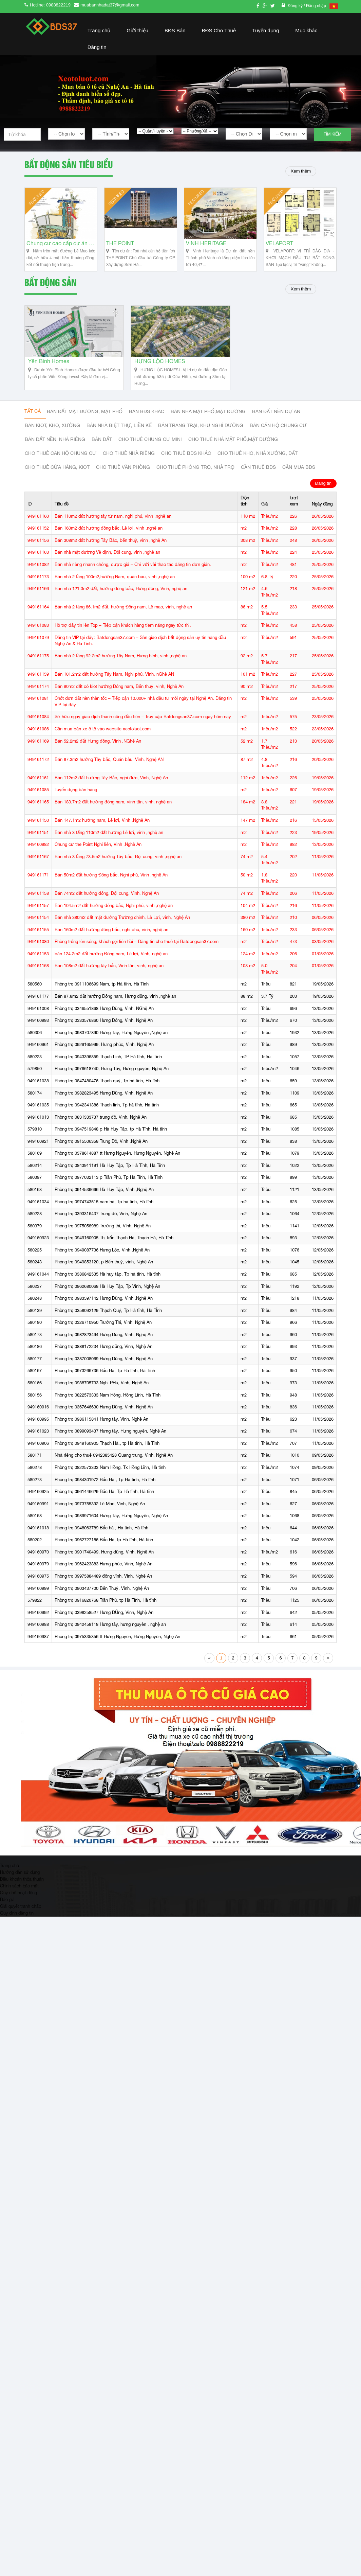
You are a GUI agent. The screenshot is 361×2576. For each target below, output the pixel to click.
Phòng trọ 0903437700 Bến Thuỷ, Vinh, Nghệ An (102, 1588)
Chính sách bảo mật (19, 1886)
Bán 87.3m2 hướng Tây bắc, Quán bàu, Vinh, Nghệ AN (109, 759)
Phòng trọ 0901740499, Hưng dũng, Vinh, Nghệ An (104, 1552)
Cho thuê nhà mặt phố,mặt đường (233, 439)
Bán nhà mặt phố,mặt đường (208, 411)
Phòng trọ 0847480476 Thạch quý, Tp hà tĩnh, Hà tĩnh (107, 1081)
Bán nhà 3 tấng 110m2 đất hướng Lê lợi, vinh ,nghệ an (109, 832)
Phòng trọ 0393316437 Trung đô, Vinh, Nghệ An (101, 1213)
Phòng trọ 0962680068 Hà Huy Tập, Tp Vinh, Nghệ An (107, 1286)
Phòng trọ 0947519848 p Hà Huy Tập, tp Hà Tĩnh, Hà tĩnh (111, 1129)
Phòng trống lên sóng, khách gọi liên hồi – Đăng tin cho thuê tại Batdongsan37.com (136, 941)
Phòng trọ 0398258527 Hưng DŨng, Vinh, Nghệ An (104, 1612)
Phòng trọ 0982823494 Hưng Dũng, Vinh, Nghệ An (104, 1334)
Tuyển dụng (265, 30)
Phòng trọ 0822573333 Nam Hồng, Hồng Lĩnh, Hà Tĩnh (107, 1395)
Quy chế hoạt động (18, 1893)
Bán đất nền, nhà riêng (55, 439)
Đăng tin (97, 47)
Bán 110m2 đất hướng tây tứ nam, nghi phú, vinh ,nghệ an (113, 516)
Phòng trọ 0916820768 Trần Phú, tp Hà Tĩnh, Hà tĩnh (105, 1600)
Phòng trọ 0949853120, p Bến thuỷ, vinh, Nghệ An (104, 1262)
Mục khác (306, 30)
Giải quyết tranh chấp (20, 1906)
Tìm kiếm (332, 134)
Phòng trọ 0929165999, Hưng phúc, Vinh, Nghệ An (104, 1044)
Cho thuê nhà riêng (129, 453)
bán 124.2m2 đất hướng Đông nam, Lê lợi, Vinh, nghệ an (111, 953)
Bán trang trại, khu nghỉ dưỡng (200, 425)
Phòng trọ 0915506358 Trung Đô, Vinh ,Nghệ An (101, 1141)
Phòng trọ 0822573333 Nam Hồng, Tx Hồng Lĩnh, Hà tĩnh (110, 1467)
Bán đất (102, 439)
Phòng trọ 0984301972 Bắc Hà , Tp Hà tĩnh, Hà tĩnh (105, 1479)
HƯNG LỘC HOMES (159, 361)
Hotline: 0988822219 (50, 4)
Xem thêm (301, 171)
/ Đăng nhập (315, 5)
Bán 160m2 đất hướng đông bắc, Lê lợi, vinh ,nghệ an (109, 528)
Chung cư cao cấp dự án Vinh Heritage (60, 243)
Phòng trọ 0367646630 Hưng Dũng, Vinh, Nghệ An (104, 1407)
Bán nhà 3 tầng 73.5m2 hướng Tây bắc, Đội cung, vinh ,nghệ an (118, 856)
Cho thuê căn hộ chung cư (60, 453)
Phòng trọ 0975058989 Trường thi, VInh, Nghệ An (103, 1225)
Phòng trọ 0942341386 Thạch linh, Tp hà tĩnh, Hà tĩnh (107, 1105)
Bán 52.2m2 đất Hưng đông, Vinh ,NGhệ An (98, 741)
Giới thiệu (137, 30)
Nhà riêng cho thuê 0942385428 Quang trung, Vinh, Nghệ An (114, 1455)
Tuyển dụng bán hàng (76, 790)
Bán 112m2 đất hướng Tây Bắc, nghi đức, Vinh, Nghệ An (111, 777)
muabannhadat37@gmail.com (109, 4)
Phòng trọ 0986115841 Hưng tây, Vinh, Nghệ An (101, 1419)
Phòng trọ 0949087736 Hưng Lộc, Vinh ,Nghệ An (102, 1250)
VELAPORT (279, 243)
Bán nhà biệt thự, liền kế (119, 425)
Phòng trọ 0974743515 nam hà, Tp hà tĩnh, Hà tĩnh (104, 1201)
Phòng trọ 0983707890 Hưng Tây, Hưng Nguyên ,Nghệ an (111, 1032)
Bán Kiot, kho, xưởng (52, 425)
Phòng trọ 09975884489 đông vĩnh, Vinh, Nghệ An (103, 1576)
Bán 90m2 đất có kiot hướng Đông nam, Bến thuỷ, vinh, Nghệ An (119, 686)
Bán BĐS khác (146, 411)
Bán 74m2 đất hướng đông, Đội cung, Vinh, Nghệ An (107, 893)
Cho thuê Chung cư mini (150, 439)
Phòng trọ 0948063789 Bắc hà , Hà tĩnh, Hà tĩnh (101, 1527)
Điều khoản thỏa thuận (22, 1879)
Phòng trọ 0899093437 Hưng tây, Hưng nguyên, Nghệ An (110, 1431)
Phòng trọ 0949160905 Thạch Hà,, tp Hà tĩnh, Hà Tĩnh (107, 1443)
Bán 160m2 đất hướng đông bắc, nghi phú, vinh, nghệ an (111, 929)
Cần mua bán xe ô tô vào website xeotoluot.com (103, 729)
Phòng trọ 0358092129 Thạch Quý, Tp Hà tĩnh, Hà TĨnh (108, 1310)
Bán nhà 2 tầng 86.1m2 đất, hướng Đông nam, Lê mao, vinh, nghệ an (123, 607)
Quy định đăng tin (17, 1913)
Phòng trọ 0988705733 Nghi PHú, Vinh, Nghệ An (102, 1383)
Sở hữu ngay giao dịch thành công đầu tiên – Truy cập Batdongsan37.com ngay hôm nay (143, 716)
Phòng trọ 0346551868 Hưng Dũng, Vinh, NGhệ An (104, 1008)
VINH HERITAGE (206, 243)
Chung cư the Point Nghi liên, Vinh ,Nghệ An (98, 844)
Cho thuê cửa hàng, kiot (57, 467)
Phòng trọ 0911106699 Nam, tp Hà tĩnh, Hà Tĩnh (102, 984)
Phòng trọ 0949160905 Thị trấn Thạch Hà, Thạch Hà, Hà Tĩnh (114, 1238)
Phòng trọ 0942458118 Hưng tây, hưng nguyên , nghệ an (110, 1624)
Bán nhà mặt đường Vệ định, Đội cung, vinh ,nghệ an (107, 552)
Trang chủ (99, 30)
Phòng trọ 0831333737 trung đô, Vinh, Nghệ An (101, 1117)
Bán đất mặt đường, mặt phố (84, 411)
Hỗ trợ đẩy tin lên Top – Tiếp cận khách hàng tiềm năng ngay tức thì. (123, 625)
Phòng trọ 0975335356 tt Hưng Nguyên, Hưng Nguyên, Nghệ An (117, 1636)
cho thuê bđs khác (186, 453)
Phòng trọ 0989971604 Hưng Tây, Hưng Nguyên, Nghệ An (111, 1515)
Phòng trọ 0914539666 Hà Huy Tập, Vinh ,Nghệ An (104, 1189)
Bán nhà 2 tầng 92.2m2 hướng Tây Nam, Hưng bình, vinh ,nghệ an (121, 656)
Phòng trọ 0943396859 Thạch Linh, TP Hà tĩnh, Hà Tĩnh (108, 1056)
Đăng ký (296, 5)
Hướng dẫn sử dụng (20, 1872)
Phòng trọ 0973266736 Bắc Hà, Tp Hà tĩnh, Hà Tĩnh (105, 1370)
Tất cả (32, 411)
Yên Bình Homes (48, 361)
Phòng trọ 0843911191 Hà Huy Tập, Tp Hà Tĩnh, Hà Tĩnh (110, 1165)
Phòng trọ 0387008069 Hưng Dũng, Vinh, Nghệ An (104, 1359)
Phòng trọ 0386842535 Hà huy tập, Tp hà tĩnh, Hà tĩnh (107, 1274)
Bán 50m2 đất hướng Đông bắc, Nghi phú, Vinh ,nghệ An (111, 874)
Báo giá (7, 1899)
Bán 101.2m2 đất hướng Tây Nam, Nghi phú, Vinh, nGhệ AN (114, 674)
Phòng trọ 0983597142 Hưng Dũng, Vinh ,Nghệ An (104, 1298)
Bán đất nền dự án (276, 411)
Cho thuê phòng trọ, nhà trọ (195, 467)
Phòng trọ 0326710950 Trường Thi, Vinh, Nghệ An (103, 1322)
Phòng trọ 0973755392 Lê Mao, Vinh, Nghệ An (100, 1503)
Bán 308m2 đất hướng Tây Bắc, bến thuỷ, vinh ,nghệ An (111, 540)
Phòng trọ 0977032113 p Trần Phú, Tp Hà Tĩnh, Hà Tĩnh (109, 1177)
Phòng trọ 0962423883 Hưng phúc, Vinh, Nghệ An (103, 1564)
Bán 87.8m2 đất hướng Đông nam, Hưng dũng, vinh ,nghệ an (115, 996)
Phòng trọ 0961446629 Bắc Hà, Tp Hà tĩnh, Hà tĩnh (104, 1491)
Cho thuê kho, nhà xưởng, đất (257, 453)
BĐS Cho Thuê (219, 30)
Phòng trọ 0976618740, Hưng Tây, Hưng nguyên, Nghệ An (112, 1068)
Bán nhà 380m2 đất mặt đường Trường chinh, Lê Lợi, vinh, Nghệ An (122, 917)
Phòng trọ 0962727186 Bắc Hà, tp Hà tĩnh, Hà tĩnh (104, 1540)
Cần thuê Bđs (258, 467)
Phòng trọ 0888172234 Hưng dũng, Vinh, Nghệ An (103, 1346)
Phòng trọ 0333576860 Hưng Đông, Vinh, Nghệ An (104, 1020)
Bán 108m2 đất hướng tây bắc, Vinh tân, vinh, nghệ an (109, 966)
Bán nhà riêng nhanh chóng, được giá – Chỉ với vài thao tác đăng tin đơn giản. (133, 564)
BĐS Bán (175, 30)
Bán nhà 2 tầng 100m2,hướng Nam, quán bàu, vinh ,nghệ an (115, 576)
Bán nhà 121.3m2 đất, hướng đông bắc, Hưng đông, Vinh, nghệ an (121, 588)
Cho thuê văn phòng (123, 467)
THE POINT (120, 243)
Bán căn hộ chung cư (278, 425)
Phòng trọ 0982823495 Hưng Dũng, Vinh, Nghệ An (104, 1093)
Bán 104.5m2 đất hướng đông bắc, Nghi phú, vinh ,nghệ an (114, 905)
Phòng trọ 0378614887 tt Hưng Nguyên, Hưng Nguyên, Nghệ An (117, 1153)
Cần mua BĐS (298, 467)
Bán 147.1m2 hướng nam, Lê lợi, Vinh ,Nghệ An (102, 820)
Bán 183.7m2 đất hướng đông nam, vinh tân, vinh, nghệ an (113, 802)
